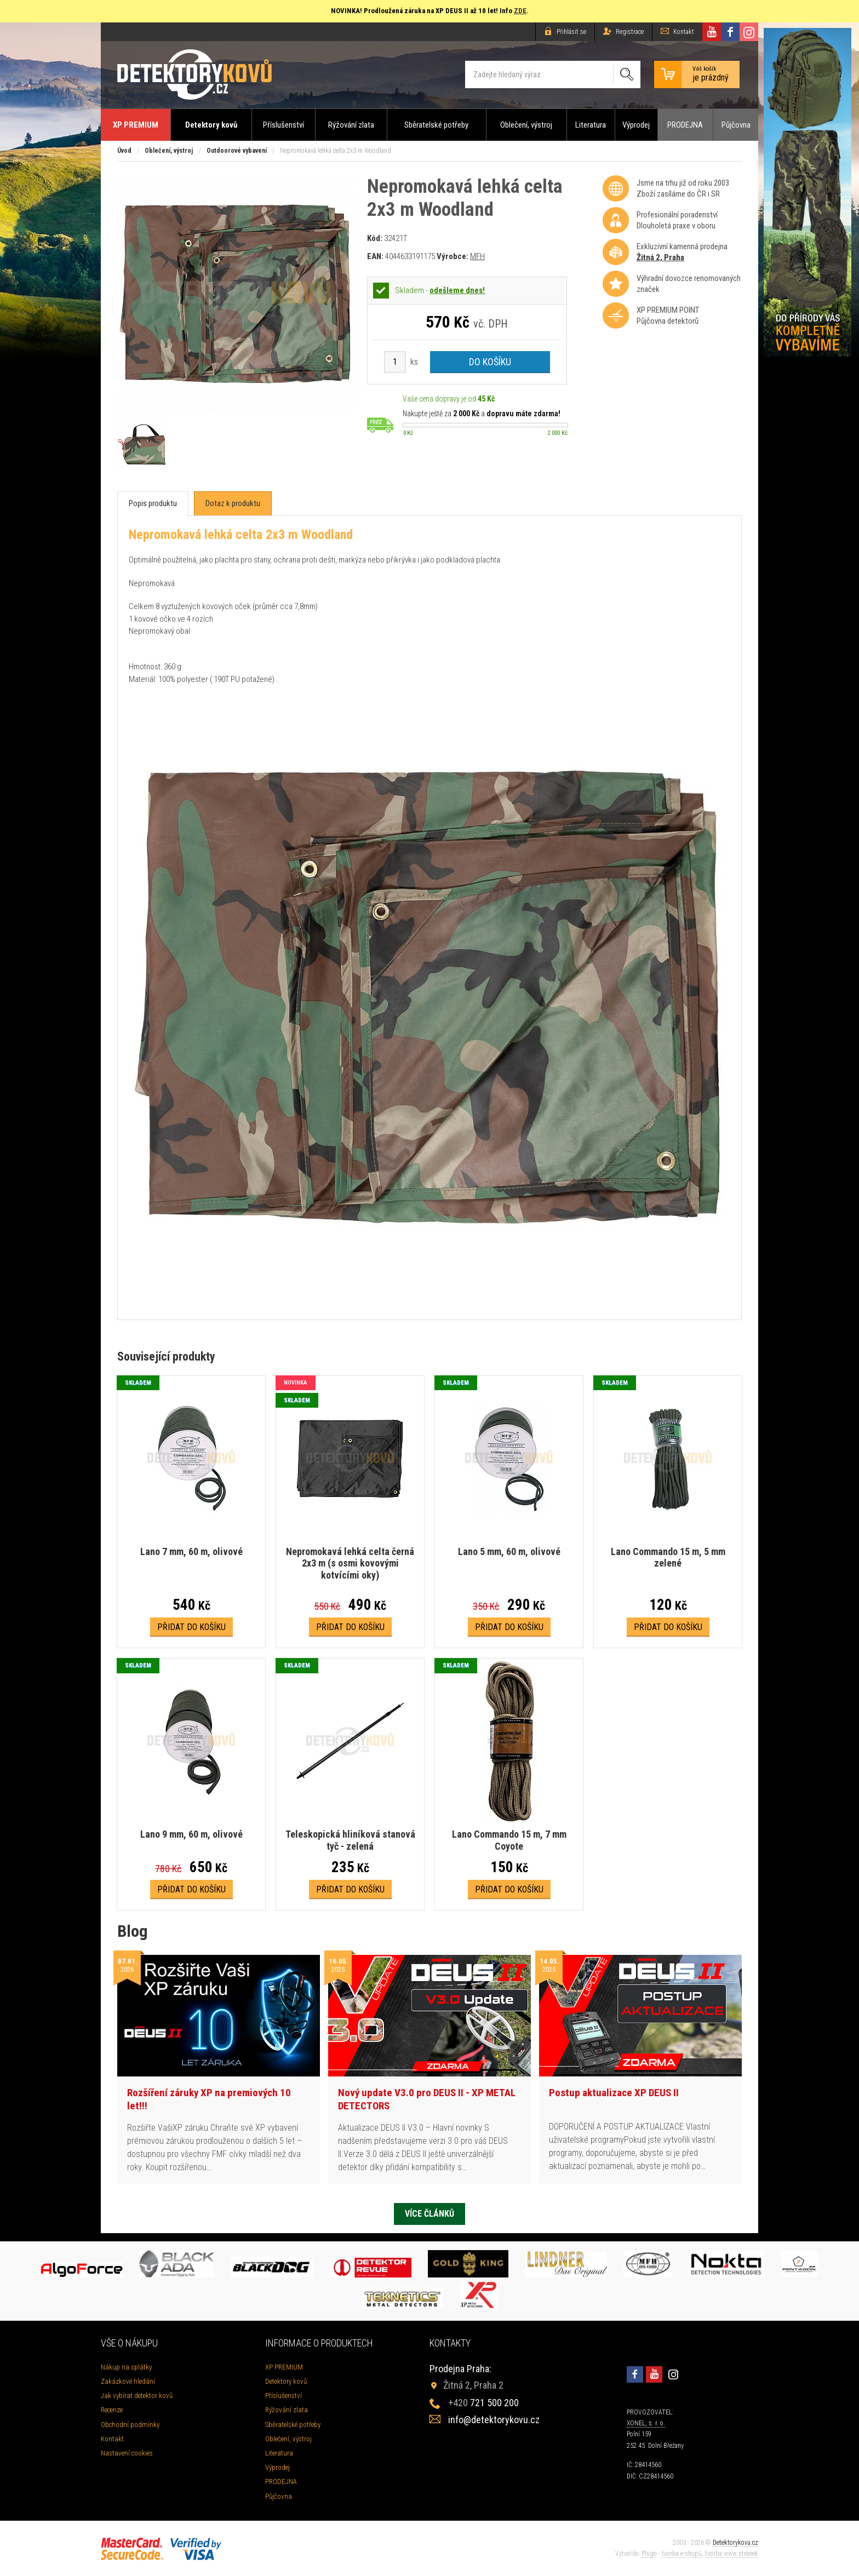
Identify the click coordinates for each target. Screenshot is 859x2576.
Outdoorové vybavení (237, 150)
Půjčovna (736, 125)
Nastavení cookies (127, 2453)
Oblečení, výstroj (526, 125)
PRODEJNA (685, 125)
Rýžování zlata (351, 125)
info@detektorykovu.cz (494, 2419)
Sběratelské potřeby (436, 125)
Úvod (124, 150)
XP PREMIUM (135, 125)
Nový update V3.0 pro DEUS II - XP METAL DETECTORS (427, 2099)
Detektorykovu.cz (735, 2542)
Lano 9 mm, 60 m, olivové (191, 1834)
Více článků (429, 2213)
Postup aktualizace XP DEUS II (614, 2092)
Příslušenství (283, 125)
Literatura (590, 125)
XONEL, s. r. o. (646, 2423)
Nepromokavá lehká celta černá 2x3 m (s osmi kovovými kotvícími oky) (350, 1563)
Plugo (649, 2553)
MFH (477, 256)
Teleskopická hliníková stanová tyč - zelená (350, 1840)
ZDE (520, 11)
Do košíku (490, 362)
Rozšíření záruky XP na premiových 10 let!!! (209, 2099)
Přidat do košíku (191, 1627)
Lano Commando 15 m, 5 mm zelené (668, 1557)
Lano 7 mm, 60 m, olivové (191, 1551)
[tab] (152, 503)
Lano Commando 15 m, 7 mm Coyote (509, 1840)
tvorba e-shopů (682, 2553)
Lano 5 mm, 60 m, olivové (509, 1551)
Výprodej (636, 125)
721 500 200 (483, 2402)
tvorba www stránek (731, 2553)
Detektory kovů (211, 125)
